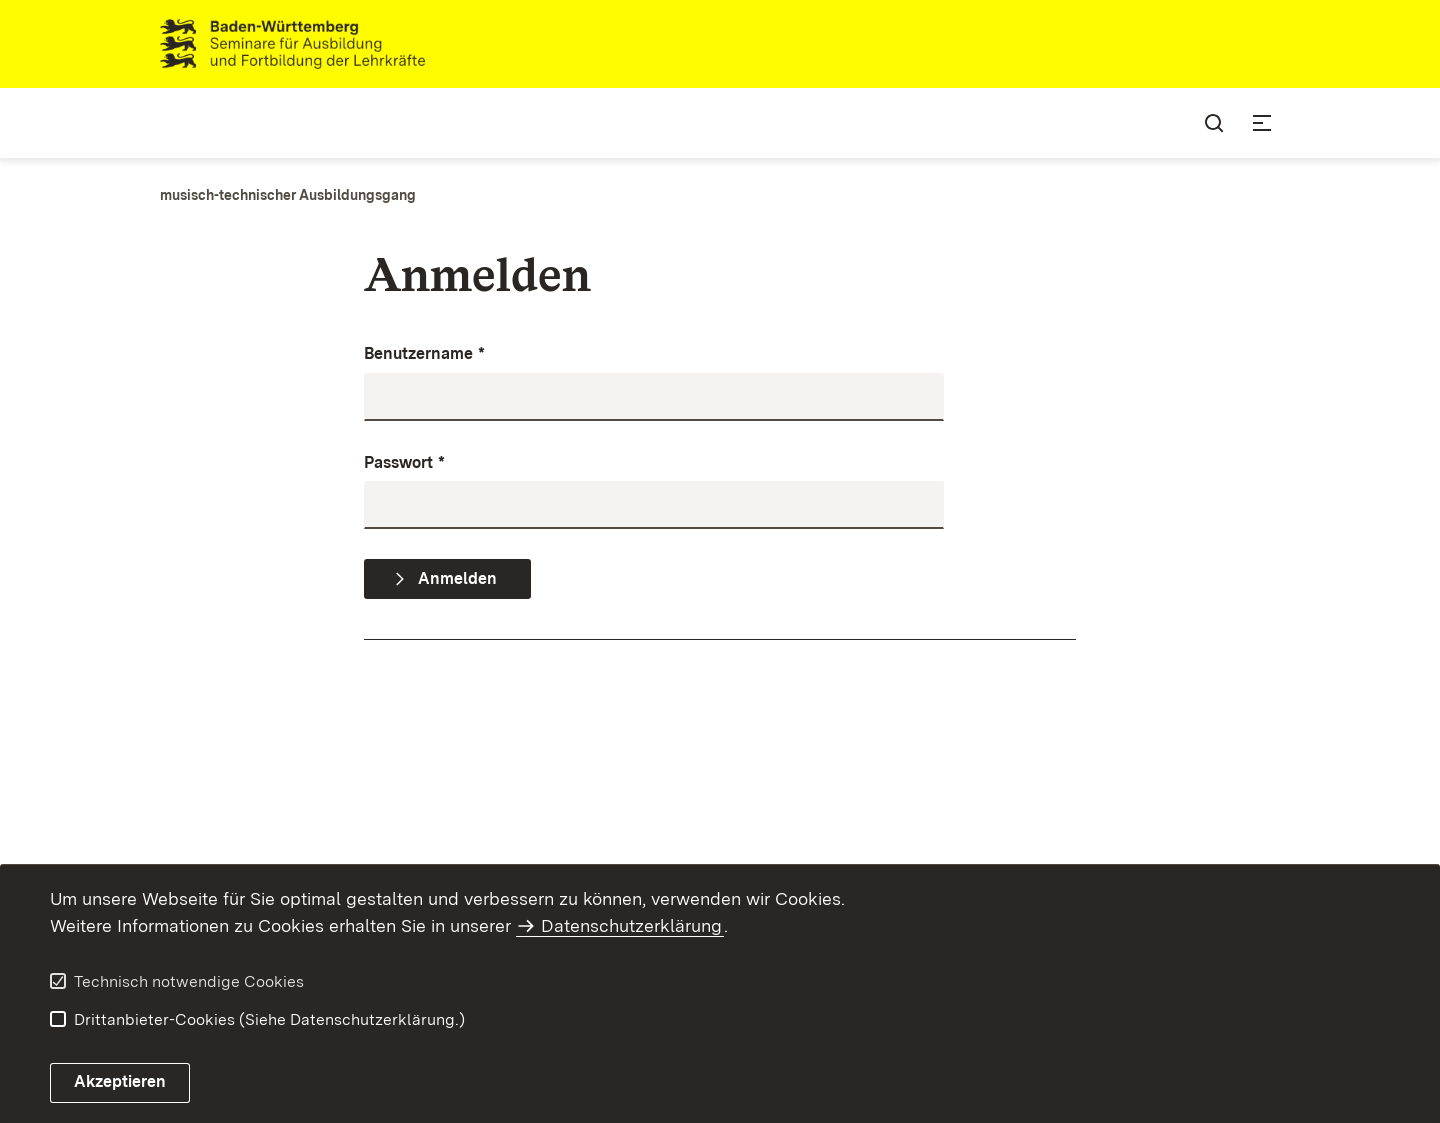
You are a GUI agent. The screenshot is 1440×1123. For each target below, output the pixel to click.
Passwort (404, 463)
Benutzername (424, 354)
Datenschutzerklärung (631, 925)
